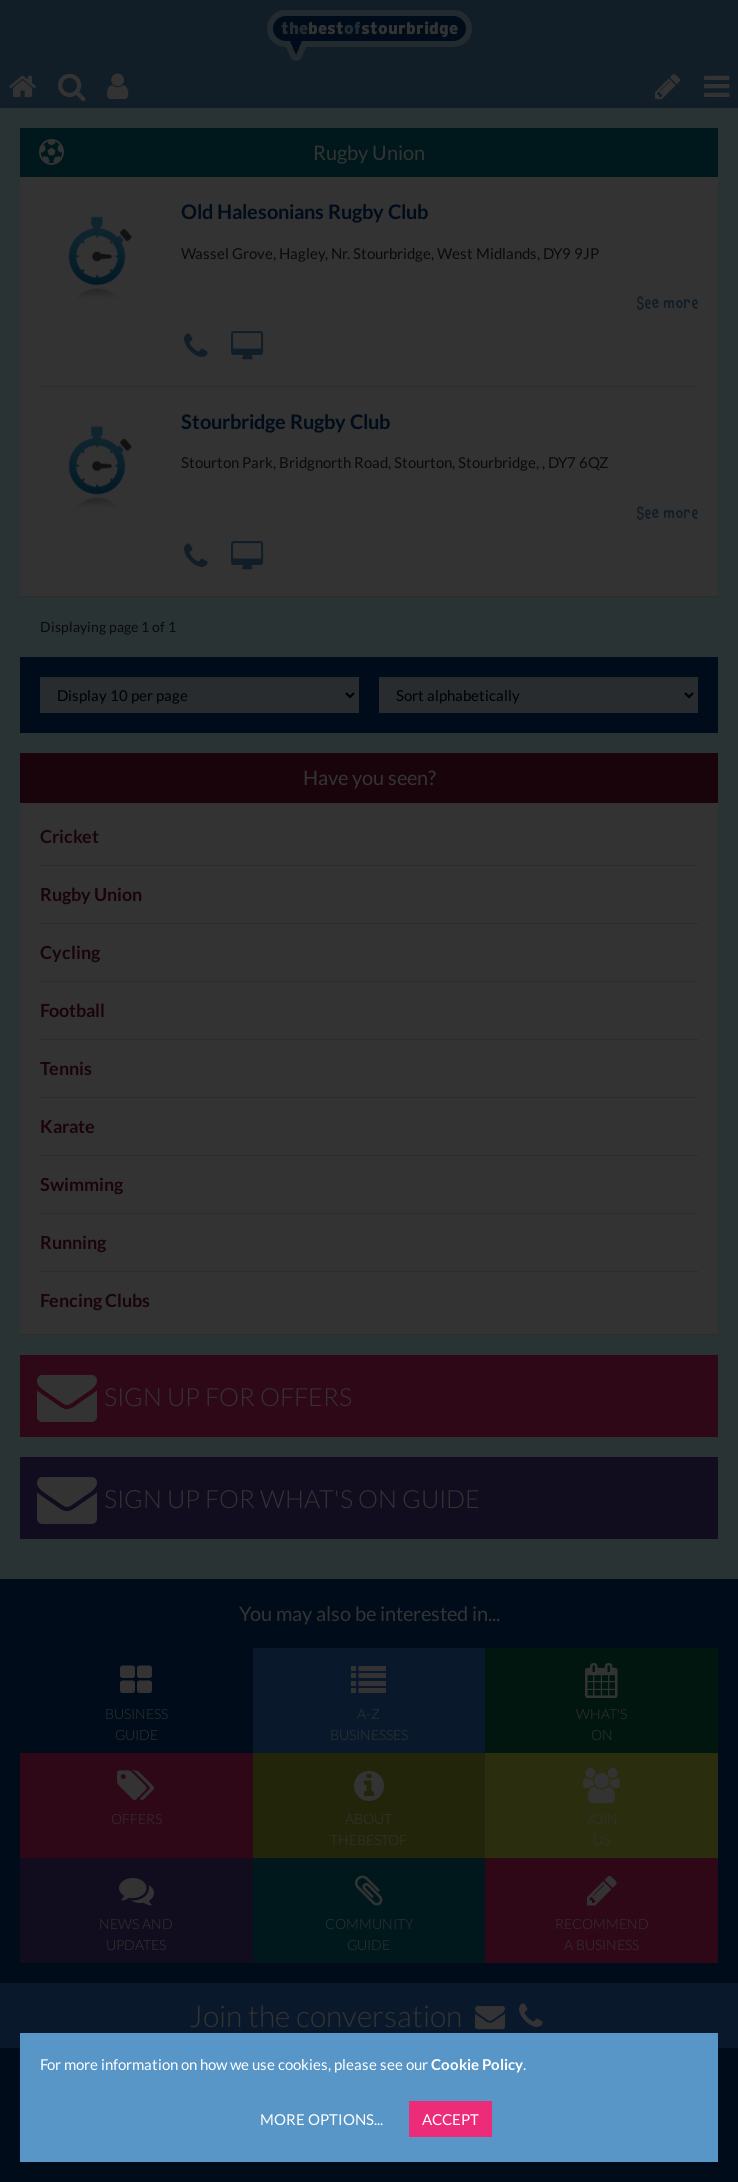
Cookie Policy (477, 2064)
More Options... (321, 2119)
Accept (450, 2119)
